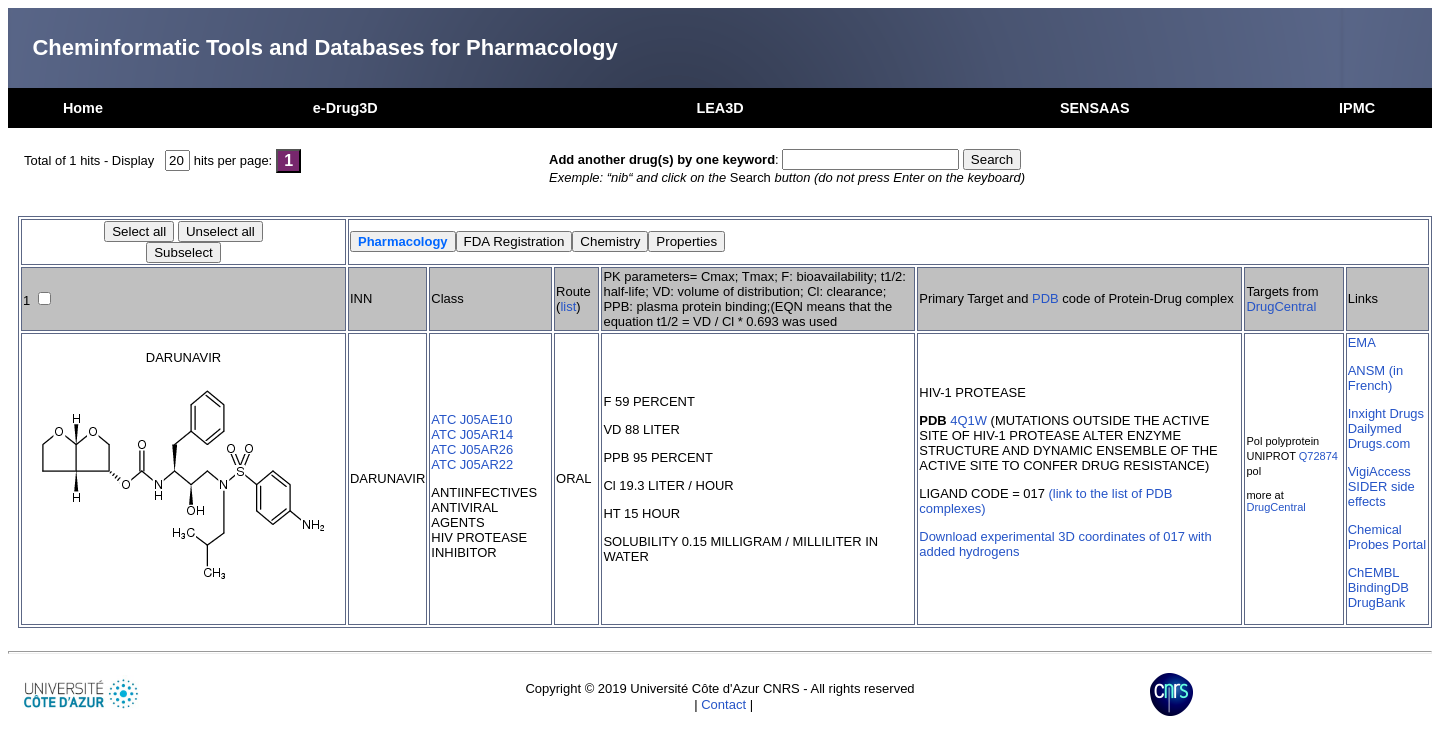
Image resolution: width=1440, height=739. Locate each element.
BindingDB (1378, 587)
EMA (1362, 342)
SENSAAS (1095, 108)
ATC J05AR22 (472, 464)
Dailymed (1375, 428)
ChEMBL (1374, 572)
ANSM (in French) (1375, 378)
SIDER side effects (1381, 494)
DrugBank (1377, 602)
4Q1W (968, 420)
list (568, 306)
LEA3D (719, 108)
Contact (723, 704)
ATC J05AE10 (471, 419)
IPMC (1357, 108)
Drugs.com (1379, 443)
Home (83, 108)
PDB (1045, 298)
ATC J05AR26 (472, 449)
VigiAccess (1379, 471)
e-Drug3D (345, 108)
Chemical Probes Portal (1387, 537)
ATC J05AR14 (472, 434)
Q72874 (1318, 456)
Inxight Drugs (1386, 413)
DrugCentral (1281, 306)
